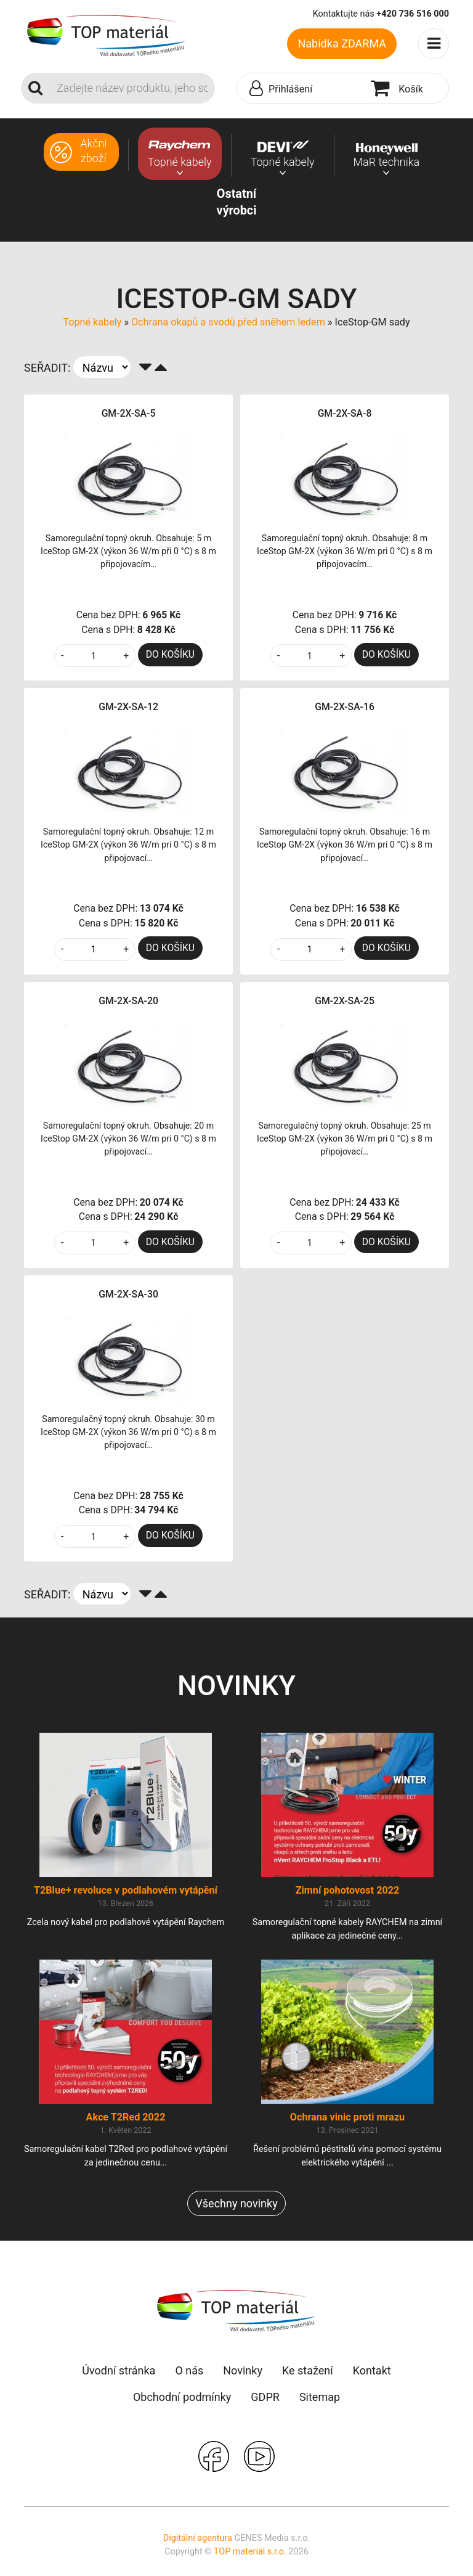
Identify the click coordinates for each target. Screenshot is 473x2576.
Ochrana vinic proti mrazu (347, 2117)
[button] (301, 88)
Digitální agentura (197, 2538)
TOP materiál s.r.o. (250, 2551)
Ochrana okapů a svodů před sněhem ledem (228, 322)
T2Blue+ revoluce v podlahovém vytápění (125, 1890)
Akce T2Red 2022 (126, 2117)
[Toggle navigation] (433, 43)
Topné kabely (92, 322)
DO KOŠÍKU (170, 654)
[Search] (132, 88)
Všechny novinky (236, 2203)
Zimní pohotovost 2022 (348, 1890)
